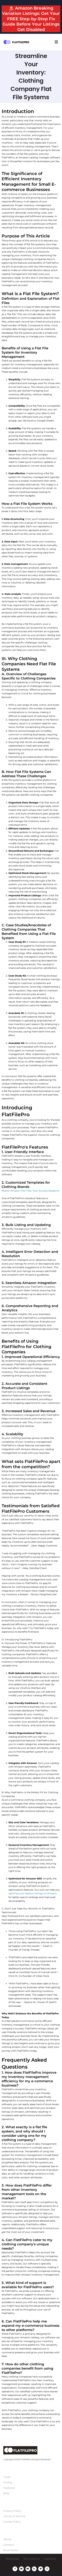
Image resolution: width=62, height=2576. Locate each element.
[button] (56, 42)
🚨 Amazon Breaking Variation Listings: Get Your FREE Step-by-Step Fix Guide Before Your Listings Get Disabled (31, 19)
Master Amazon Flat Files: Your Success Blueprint (30, 1190)
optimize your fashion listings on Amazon (32, 1893)
